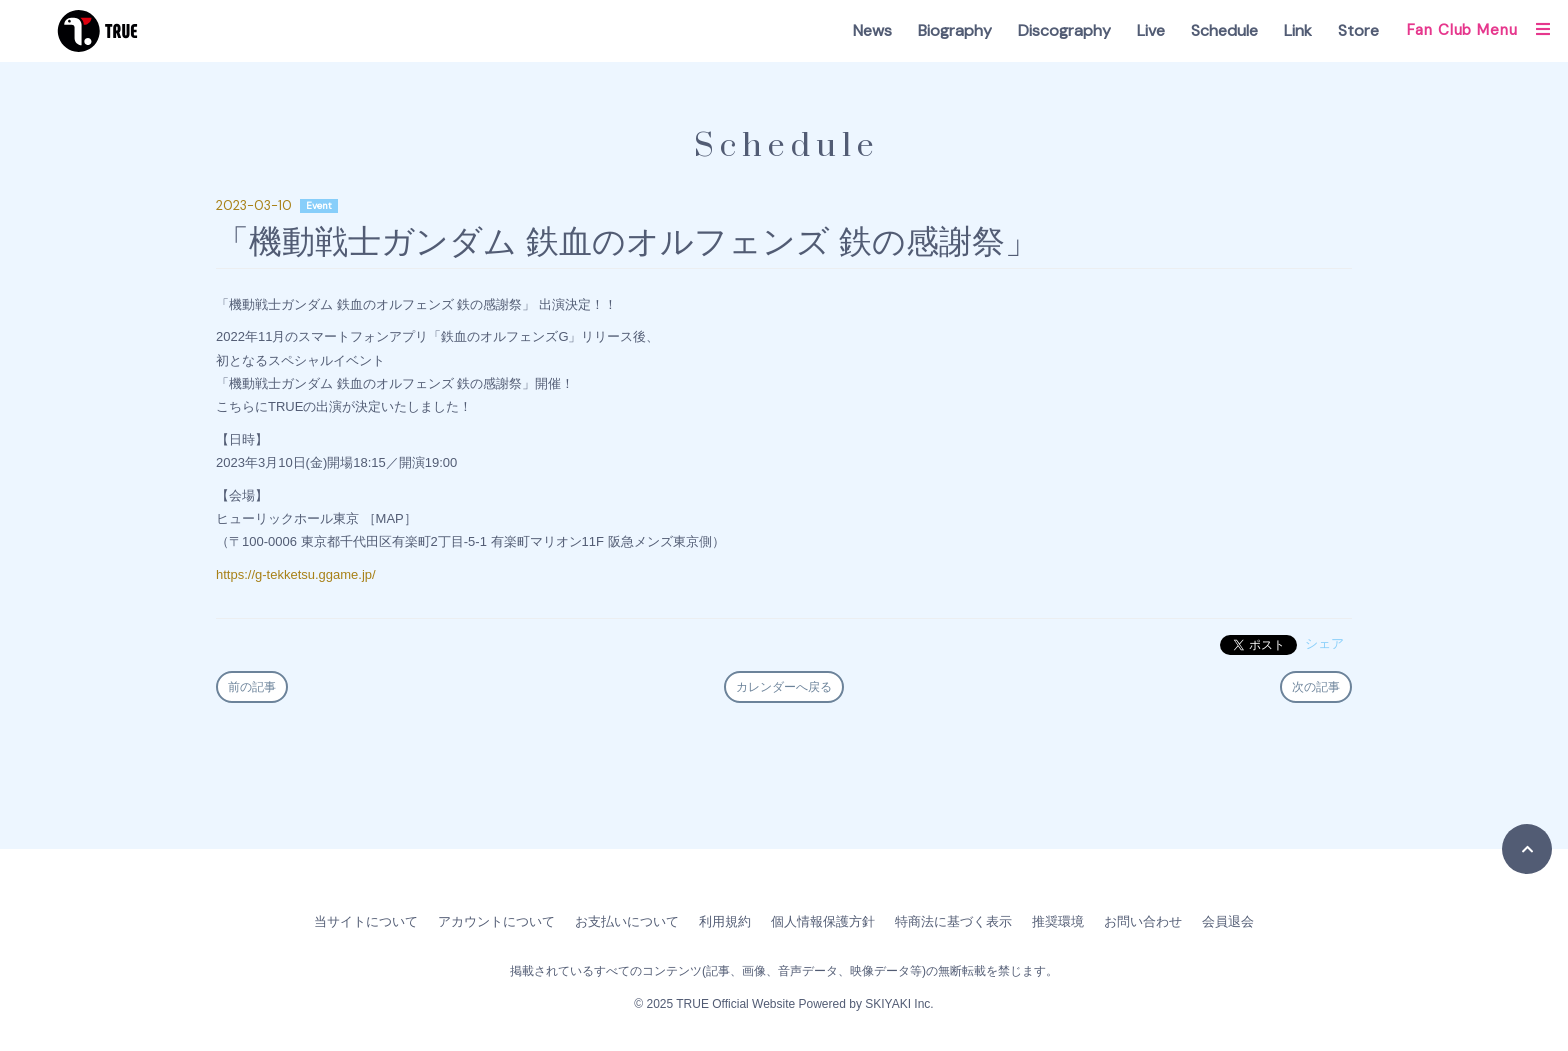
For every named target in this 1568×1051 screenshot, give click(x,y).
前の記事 (252, 687)
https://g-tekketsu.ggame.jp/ (296, 574)
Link (1298, 30)
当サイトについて (366, 921)
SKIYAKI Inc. (899, 1004)
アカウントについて (496, 921)
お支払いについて (627, 921)
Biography (955, 30)
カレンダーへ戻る (784, 687)
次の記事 (1316, 687)
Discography (1064, 30)
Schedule (1224, 30)
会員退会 (1228, 921)
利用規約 (725, 921)
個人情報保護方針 (823, 921)
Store (1358, 30)
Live (1151, 30)
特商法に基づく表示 (953, 921)
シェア (1324, 643)
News (872, 30)
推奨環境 (1058, 921)
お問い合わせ (1143, 921)
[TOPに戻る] (1527, 849)
